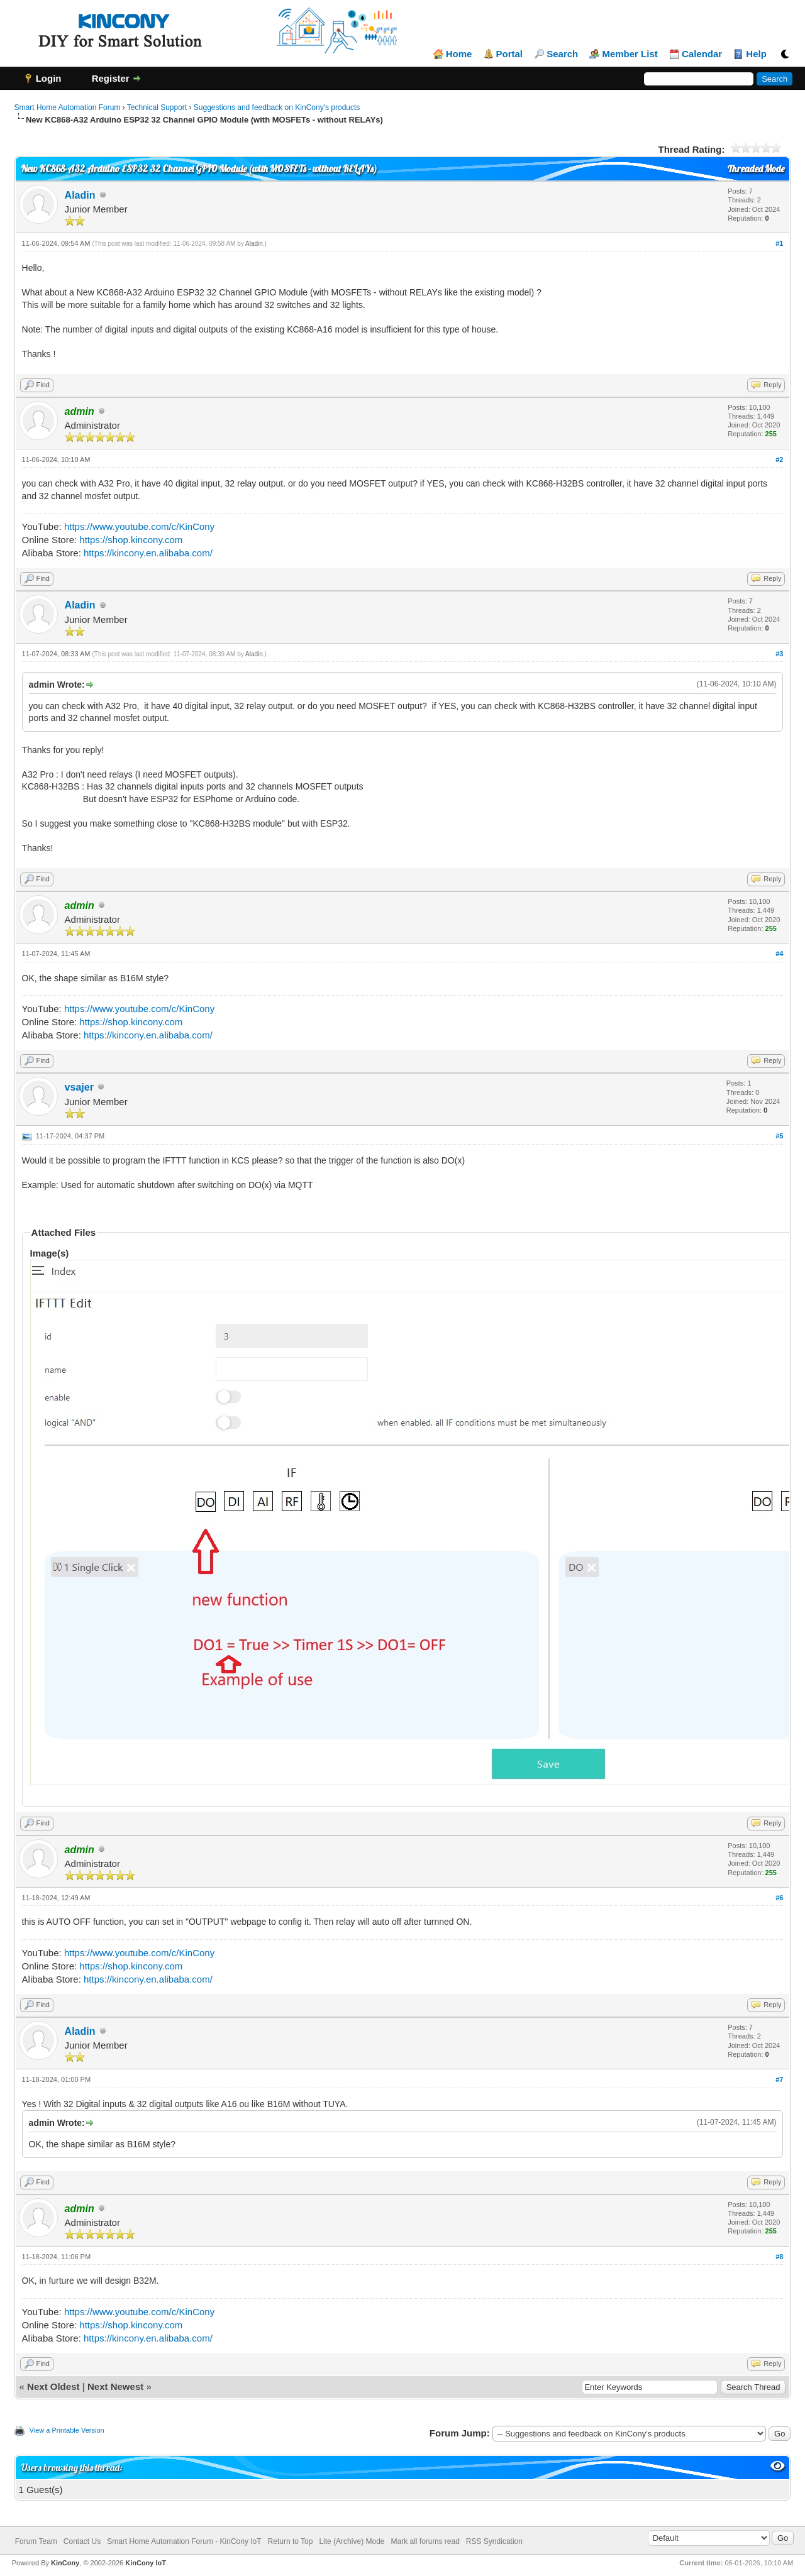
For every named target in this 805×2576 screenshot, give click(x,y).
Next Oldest (53, 2386)
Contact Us (82, 2541)
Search (562, 54)
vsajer (79, 1087)
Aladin (80, 195)
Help (756, 54)
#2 (779, 459)
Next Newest (115, 2386)
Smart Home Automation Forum (67, 107)
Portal (509, 54)
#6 (779, 1898)
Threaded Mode (756, 169)
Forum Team (36, 2541)
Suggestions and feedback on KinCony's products (277, 107)
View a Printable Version (67, 2430)
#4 (779, 953)
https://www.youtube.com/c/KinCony (139, 526)
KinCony (65, 2563)
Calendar (702, 54)
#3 (779, 654)
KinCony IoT (145, 2563)
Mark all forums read (425, 2541)
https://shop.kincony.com (130, 539)
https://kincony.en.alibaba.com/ (148, 553)
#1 (779, 243)
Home (459, 54)
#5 (779, 1136)
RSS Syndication (494, 2541)
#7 (779, 2079)
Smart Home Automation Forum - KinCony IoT (184, 2541)
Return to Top (290, 2541)
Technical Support (157, 107)
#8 (779, 2256)
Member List (629, 54)
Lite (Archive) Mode (351, 2541)
